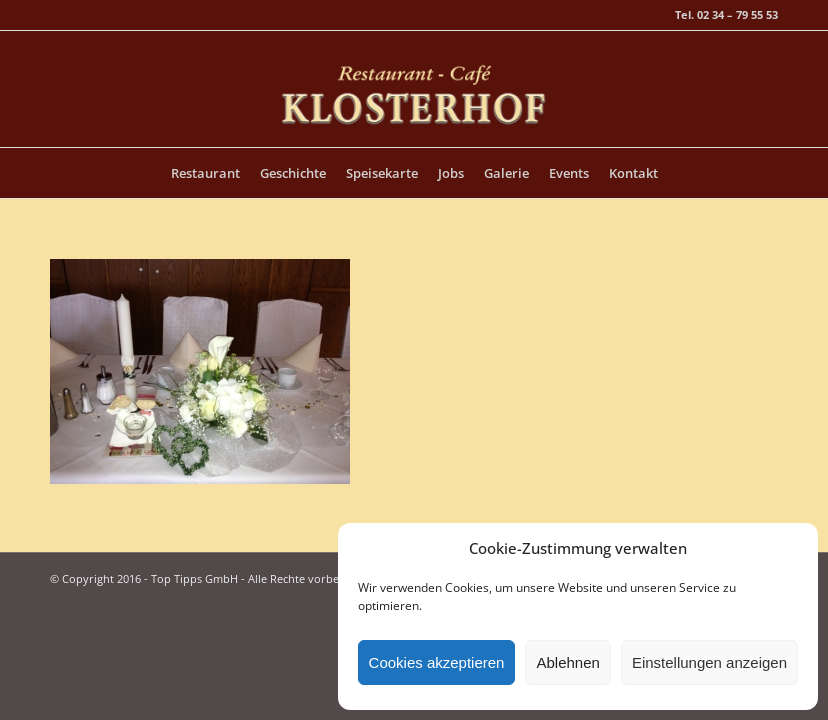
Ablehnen (567, 662)
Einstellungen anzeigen (709, 662)
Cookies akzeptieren (437, 662)
